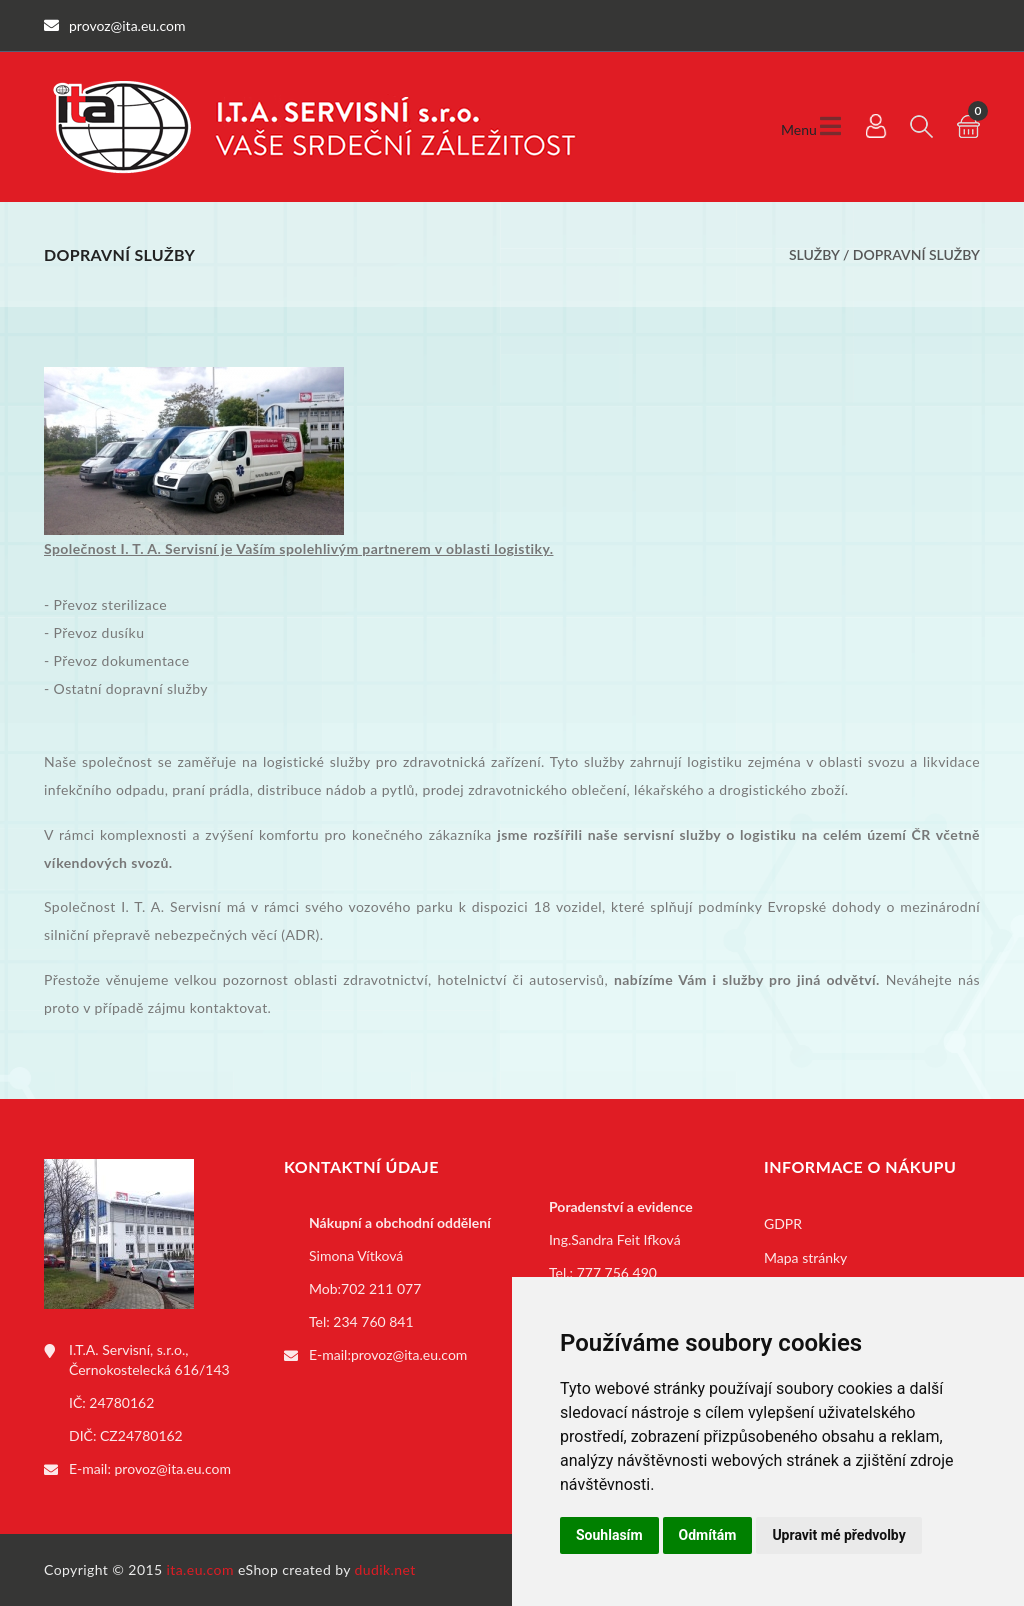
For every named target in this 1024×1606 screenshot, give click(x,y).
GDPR (783, 1223)
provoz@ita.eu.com (173, 1468)
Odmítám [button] (708, 1535)
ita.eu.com (200, 1569)
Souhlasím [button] (609, 1535)
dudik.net (385, 1569)
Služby (814, 254)
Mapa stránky (805, 1257)
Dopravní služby (916, 254)
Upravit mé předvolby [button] (838, 1535)
